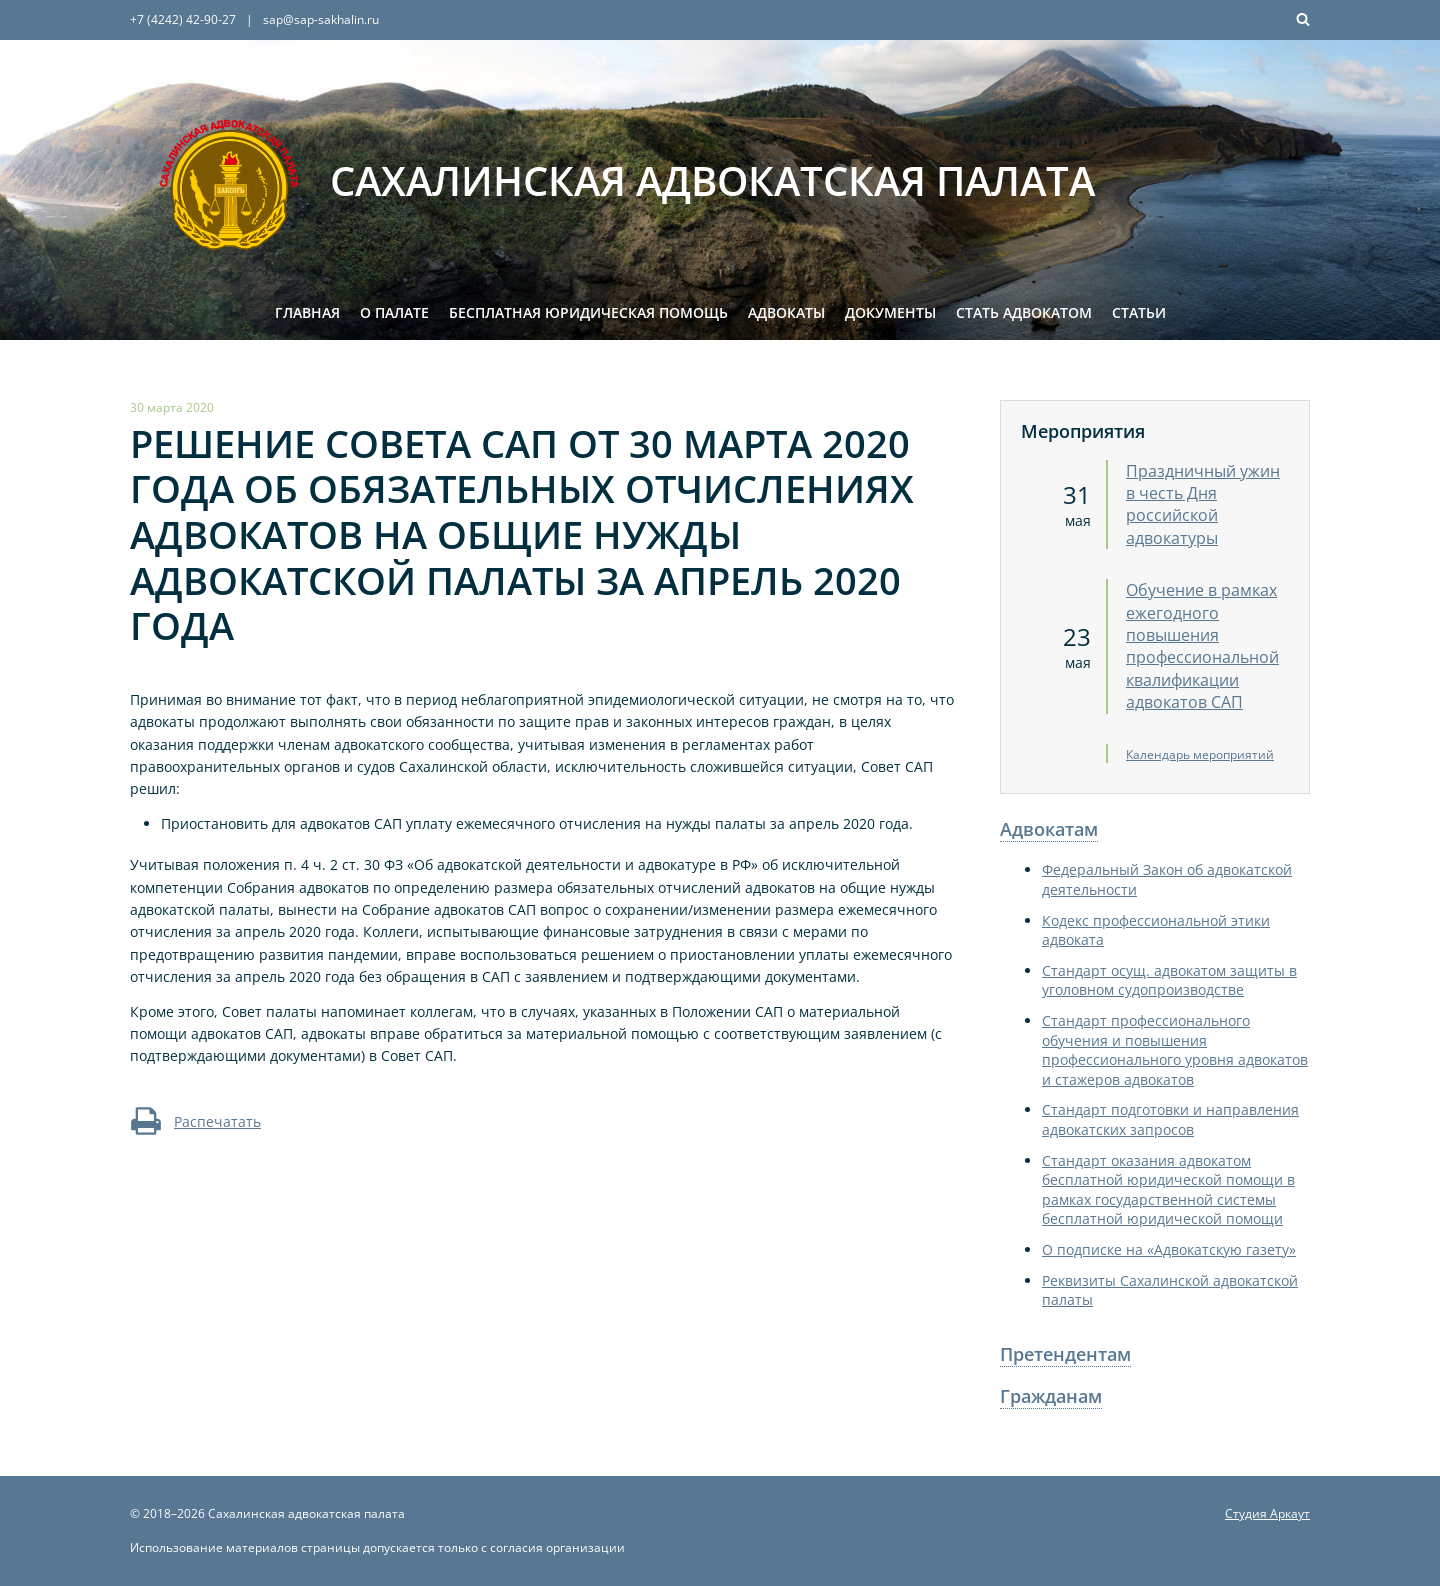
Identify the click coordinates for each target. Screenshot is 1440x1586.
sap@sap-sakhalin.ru (321, 19)
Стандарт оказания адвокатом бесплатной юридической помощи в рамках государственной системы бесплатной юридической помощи (1168, 1190)
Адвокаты (786, 312)
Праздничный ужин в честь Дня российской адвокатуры (1203, 504)
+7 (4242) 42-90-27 (183, 19)
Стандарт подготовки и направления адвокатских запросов (1170, 1119)
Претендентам (1065, 1354)
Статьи (1139, 312)
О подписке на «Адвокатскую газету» (1169, 1249)
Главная (307, 312)
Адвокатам (1049, 829)
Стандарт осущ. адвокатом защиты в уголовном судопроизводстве (1169, 980)
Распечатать (195, 1121)
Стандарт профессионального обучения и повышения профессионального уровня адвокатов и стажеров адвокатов (1175, 1050)
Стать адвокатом (1024, 312)
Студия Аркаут (1267, 1513)
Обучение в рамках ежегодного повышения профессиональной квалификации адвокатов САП (1202, 646)
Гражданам (1051, 1396)
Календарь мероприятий (1200, 754)
